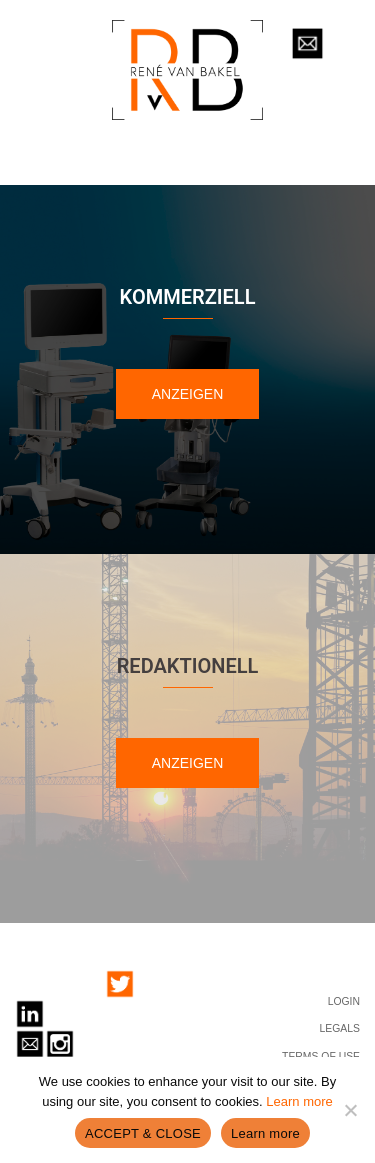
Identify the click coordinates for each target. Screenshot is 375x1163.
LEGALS (340, 1028)
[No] (350, 1110)
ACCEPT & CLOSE (143, 1133)
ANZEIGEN (188, 394)
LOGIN (344, 1001)
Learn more (299, 1101)
